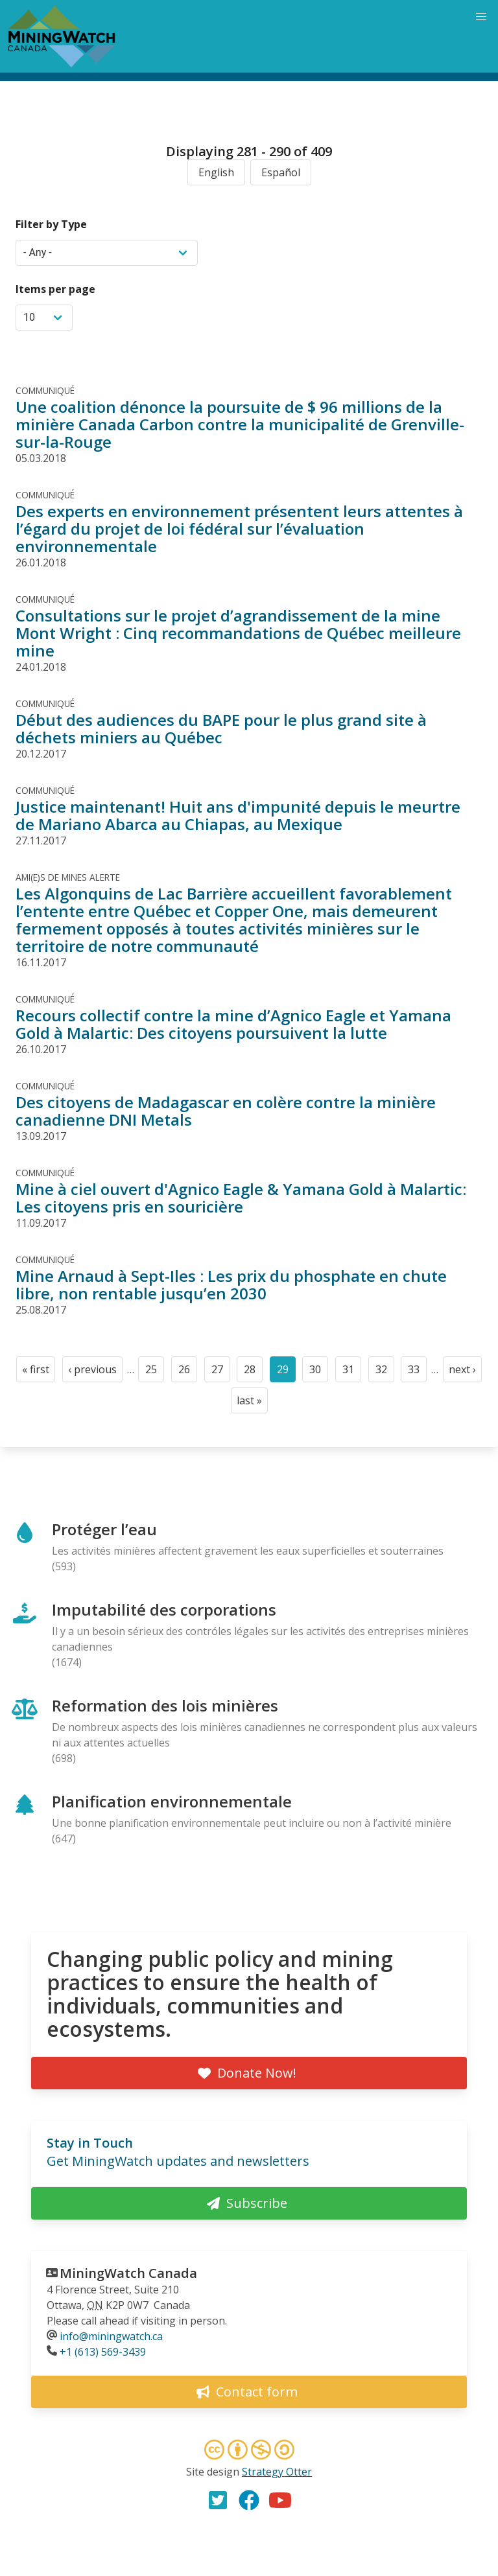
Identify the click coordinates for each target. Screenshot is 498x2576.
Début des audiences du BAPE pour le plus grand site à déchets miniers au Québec (221, 728)
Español (280, 172)
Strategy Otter (277, 2472)
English (216, 172)
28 (253, 1372)
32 (384, 1372)
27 (220, 1372)
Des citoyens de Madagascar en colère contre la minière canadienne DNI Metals (226, 1110)
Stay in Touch (90, 2143)
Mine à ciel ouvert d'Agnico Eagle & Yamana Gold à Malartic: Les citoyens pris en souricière (241, 1197)
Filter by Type (51, 224)
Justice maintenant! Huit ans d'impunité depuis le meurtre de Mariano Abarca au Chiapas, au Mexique (238, 815)
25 (154, 1372)
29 (286, 1372)
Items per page (55, 289)
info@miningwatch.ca (111, 2336)
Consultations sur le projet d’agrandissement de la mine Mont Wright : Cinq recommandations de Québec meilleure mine (238, 633)
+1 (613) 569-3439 (103, 2352)
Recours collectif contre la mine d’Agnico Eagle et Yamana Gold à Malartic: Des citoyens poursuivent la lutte (233, 1023)
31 (351, 1372)
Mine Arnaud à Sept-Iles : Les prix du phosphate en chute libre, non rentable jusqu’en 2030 (231, 1284)
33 (417, 1372)
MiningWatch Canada (128, 2273)
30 (318, 1372)
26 (187, 1372)
